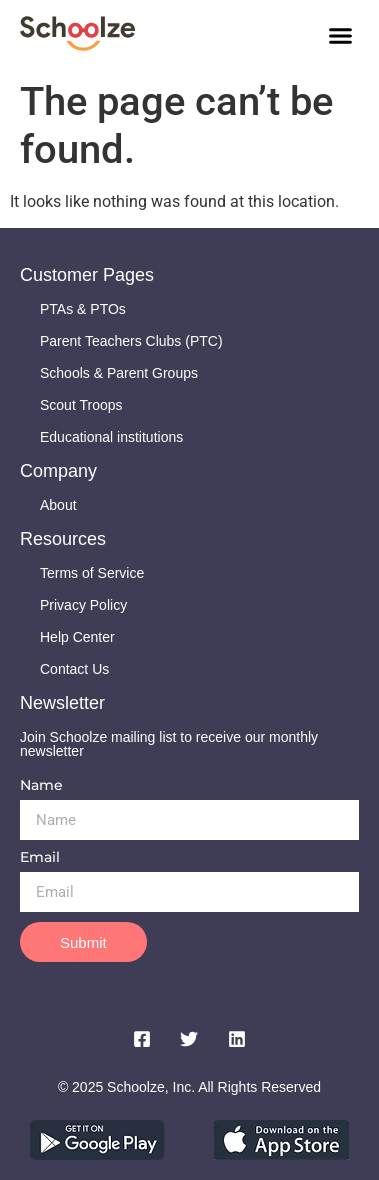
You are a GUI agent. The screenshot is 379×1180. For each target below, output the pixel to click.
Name (41, 786)
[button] (341, 35)
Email (40, 858)
